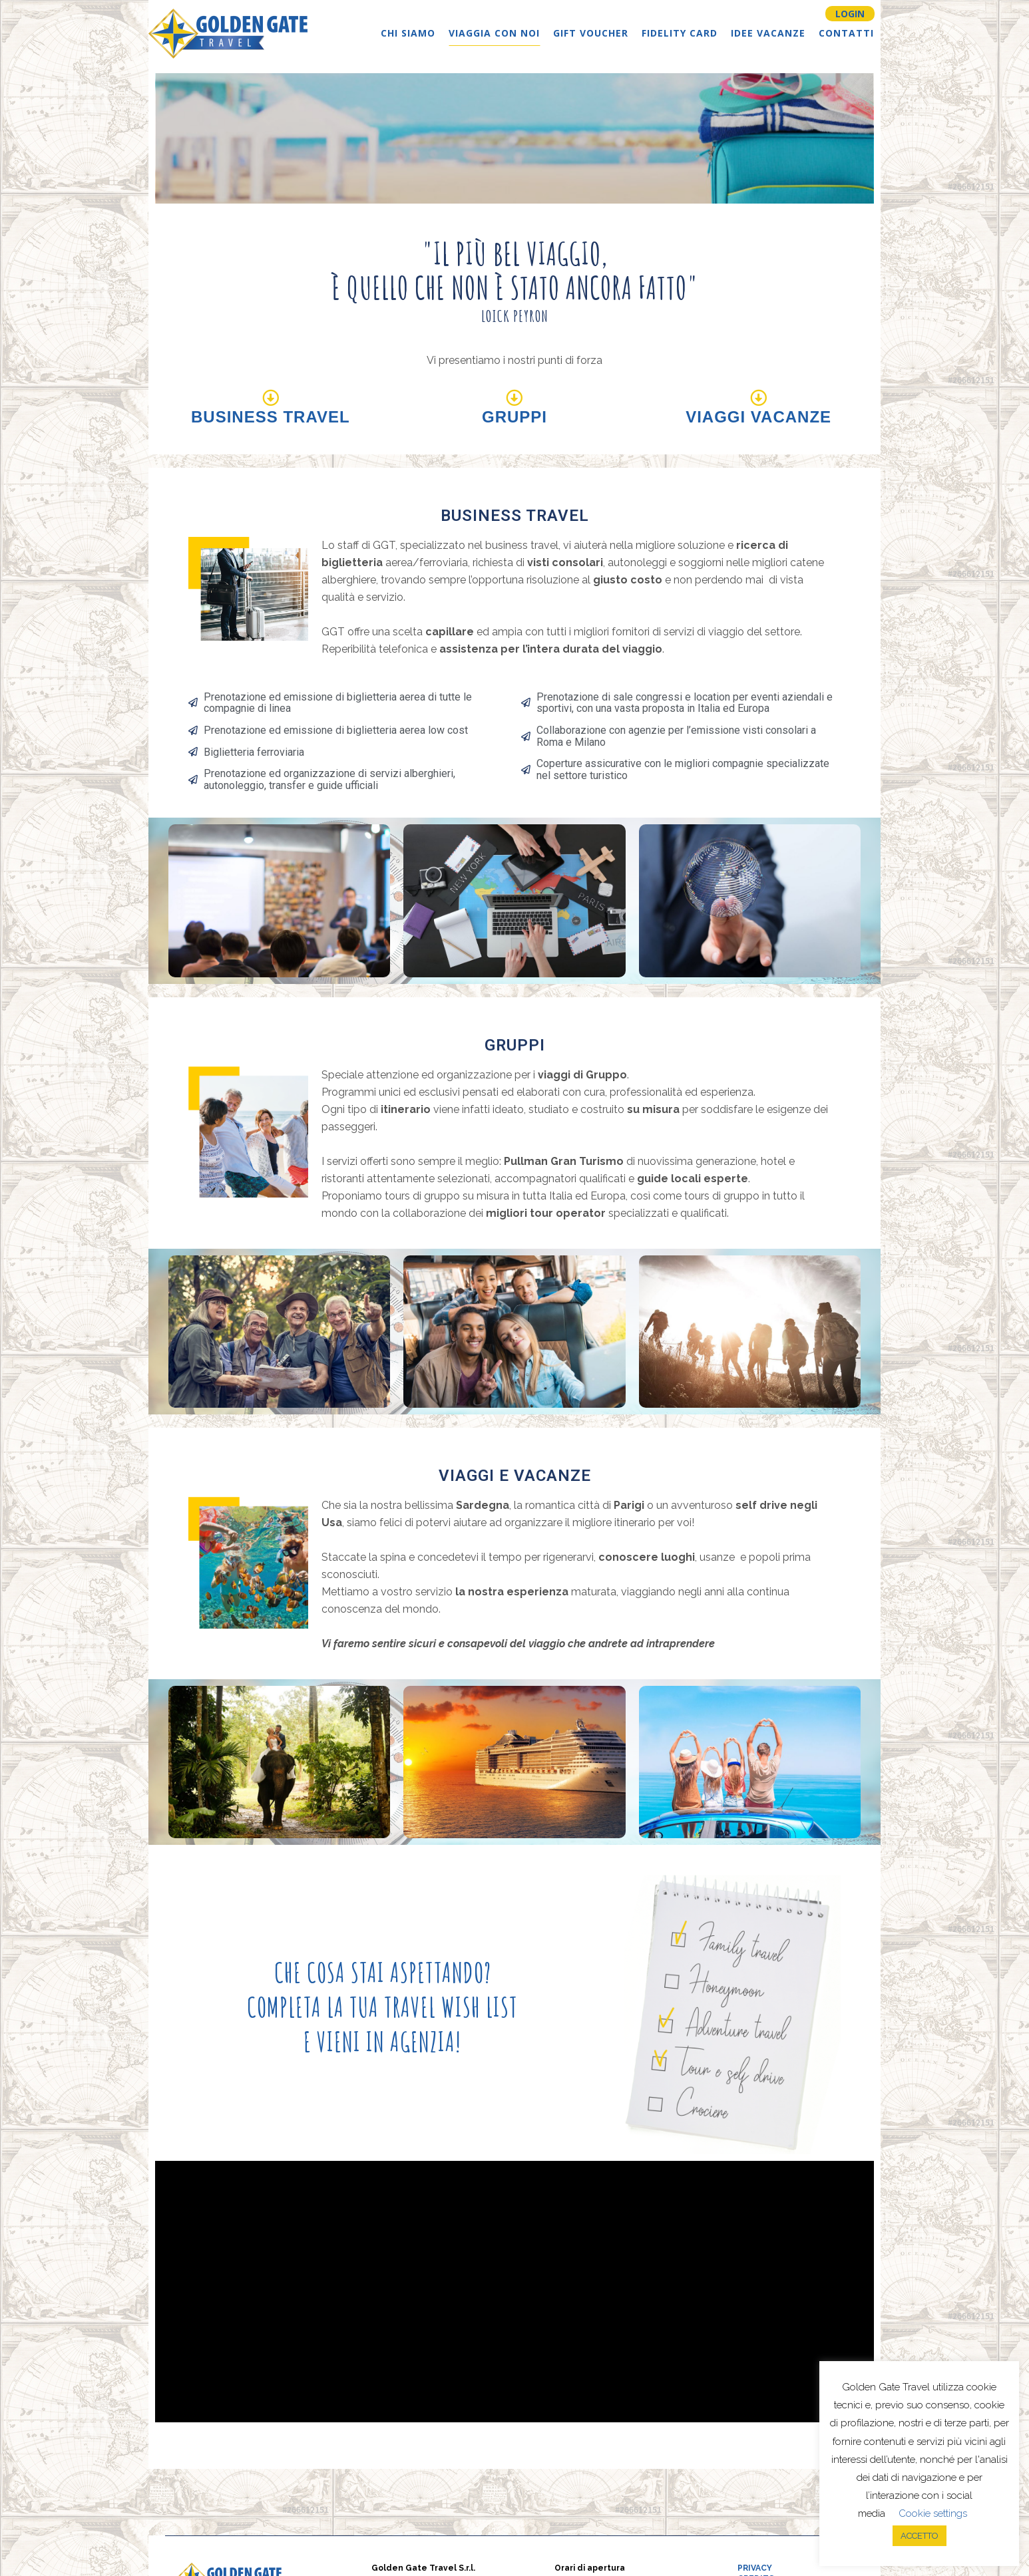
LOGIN (850, 13)
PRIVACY (754, 2568)
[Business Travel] (270, 397)
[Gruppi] (514, 397)
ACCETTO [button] (919, 2536)
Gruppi (514, 417)
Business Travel (270, 417)
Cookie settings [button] (933, 2513)
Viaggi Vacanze (758, 417)
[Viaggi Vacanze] (758, 397)
